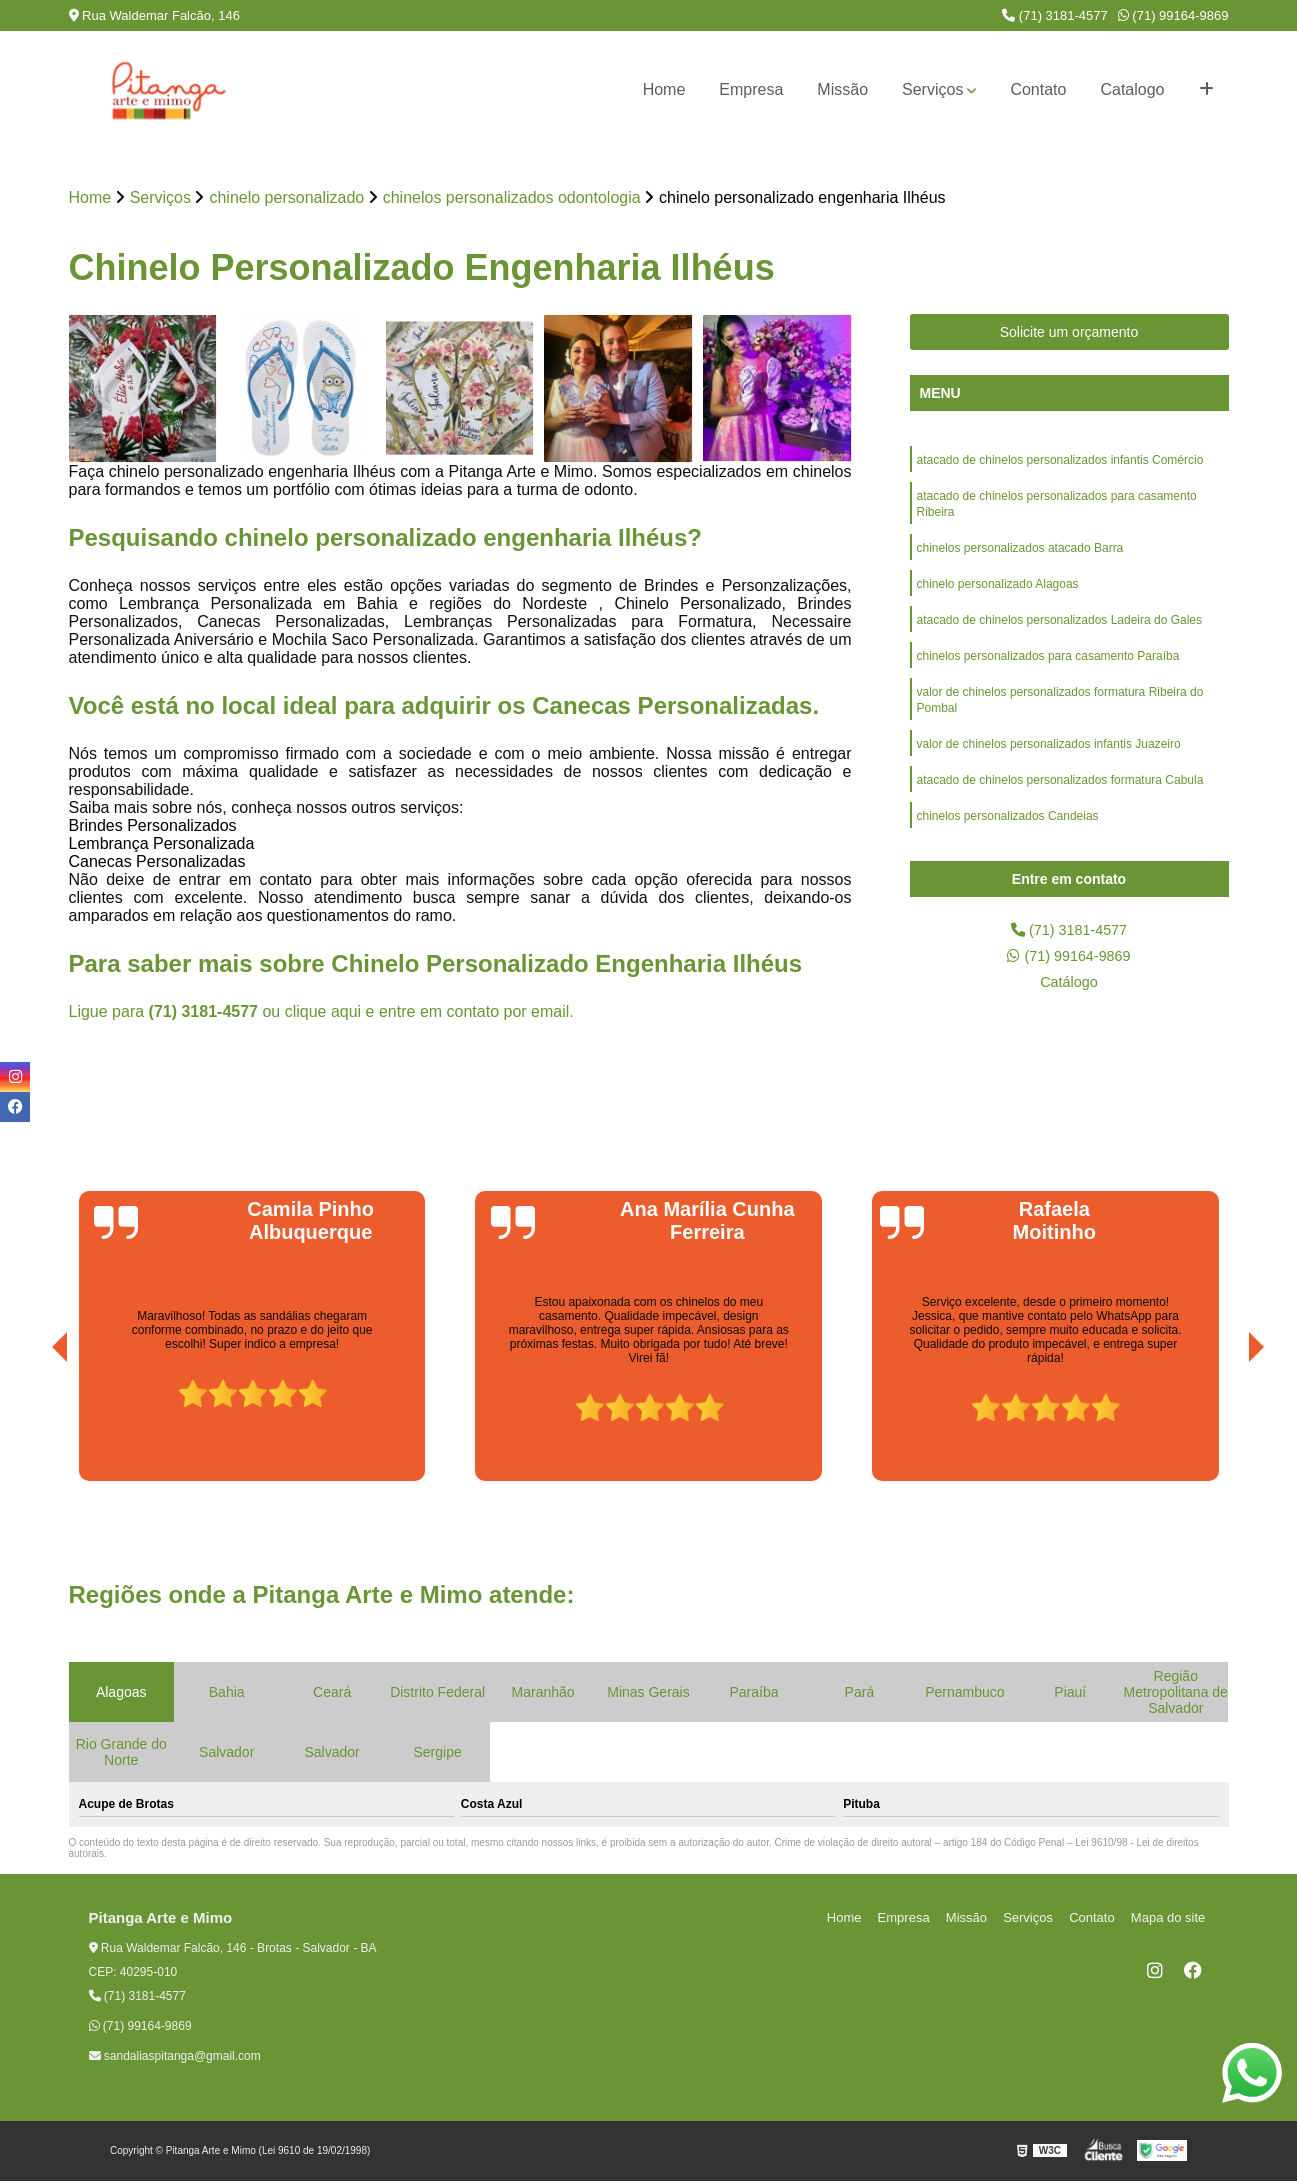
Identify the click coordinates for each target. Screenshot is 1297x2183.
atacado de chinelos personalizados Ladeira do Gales (1060, 633)
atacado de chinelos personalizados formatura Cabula (1060, 803)
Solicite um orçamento (1069, 334)
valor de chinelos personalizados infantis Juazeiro (1049, 765)
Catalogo (1132, 89)
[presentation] (32, 1426)
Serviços (932, 89)
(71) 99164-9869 (1173, 15)
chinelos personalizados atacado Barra (1020, 557)
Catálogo (1069, 988)
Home (664, 89)
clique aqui (323, 1012)
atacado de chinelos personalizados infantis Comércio (1060, 463)
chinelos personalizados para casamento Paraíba (1048, 671)
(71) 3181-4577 (1055, 15)
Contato (1038, 89)
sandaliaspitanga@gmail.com (175, 2058)
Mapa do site (1171, 1919)
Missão (842, 89)
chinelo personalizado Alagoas (998, 595)
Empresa (751, 89)
